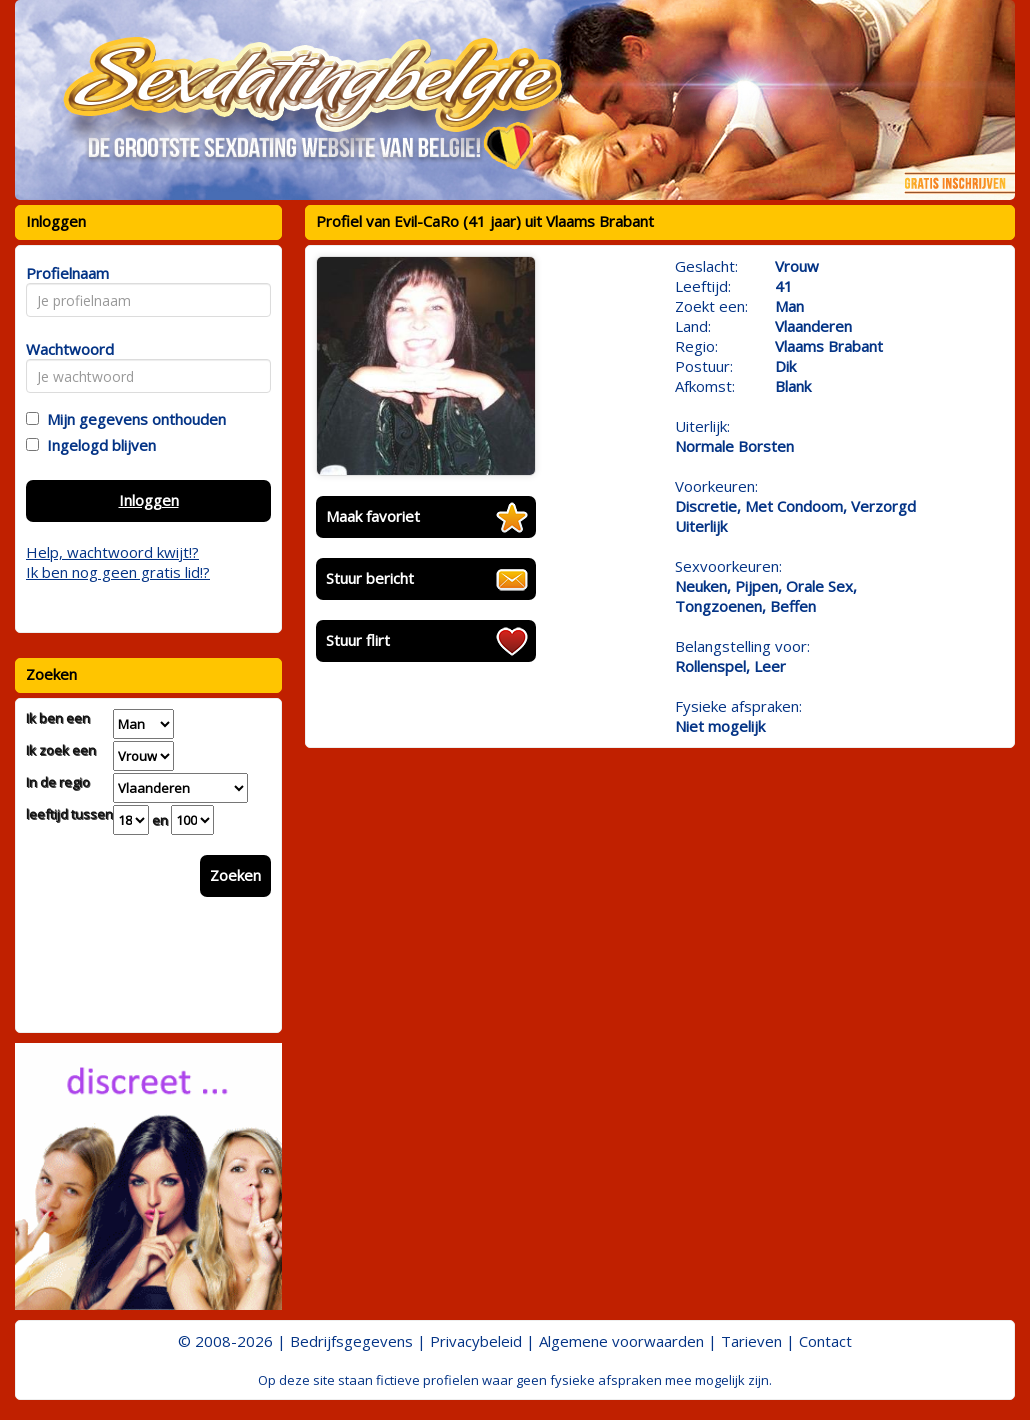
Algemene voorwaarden (621, 1341)
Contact (825, 1341)
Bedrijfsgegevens (351, 1341)
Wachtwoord (64, 349)
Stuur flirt (358, 640)
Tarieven (751, 1341)
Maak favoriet (373, 516)
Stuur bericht (370, 578)
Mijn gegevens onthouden (132, 419)
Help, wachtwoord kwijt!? (112, 552)
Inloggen (149, 500)
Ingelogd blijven (97, 445)
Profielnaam (64, 273)
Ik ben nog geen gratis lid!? (118, 572)
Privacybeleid (476, 1341)
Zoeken (235, 875)
